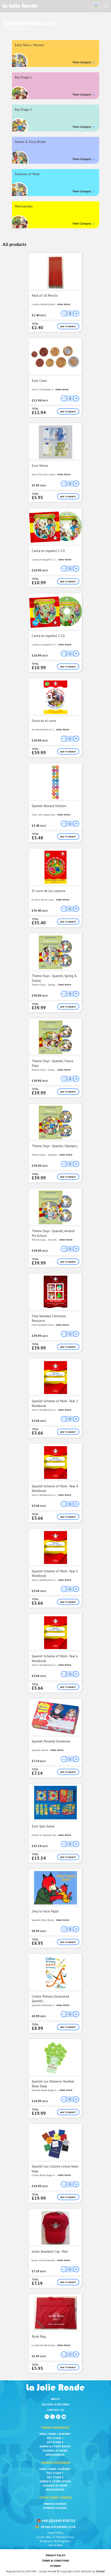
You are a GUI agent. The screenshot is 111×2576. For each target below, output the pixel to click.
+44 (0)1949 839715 (58, 2520)
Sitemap (55, 2566)
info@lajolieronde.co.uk (58, 2527)
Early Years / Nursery (55, 2433)
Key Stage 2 (55, 2442)
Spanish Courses (55, 2508)
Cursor (100, 2571)
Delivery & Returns (55, 2404)
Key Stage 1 (55, 2438)
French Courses (55, 2503)
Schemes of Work (55, 2450)
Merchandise (55, 2454)
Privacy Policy (55, 2555)
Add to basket (68, 326)
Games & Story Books (55, 2446)
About (55, 2399)
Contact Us (55, 2410)
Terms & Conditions (55, 2560)
